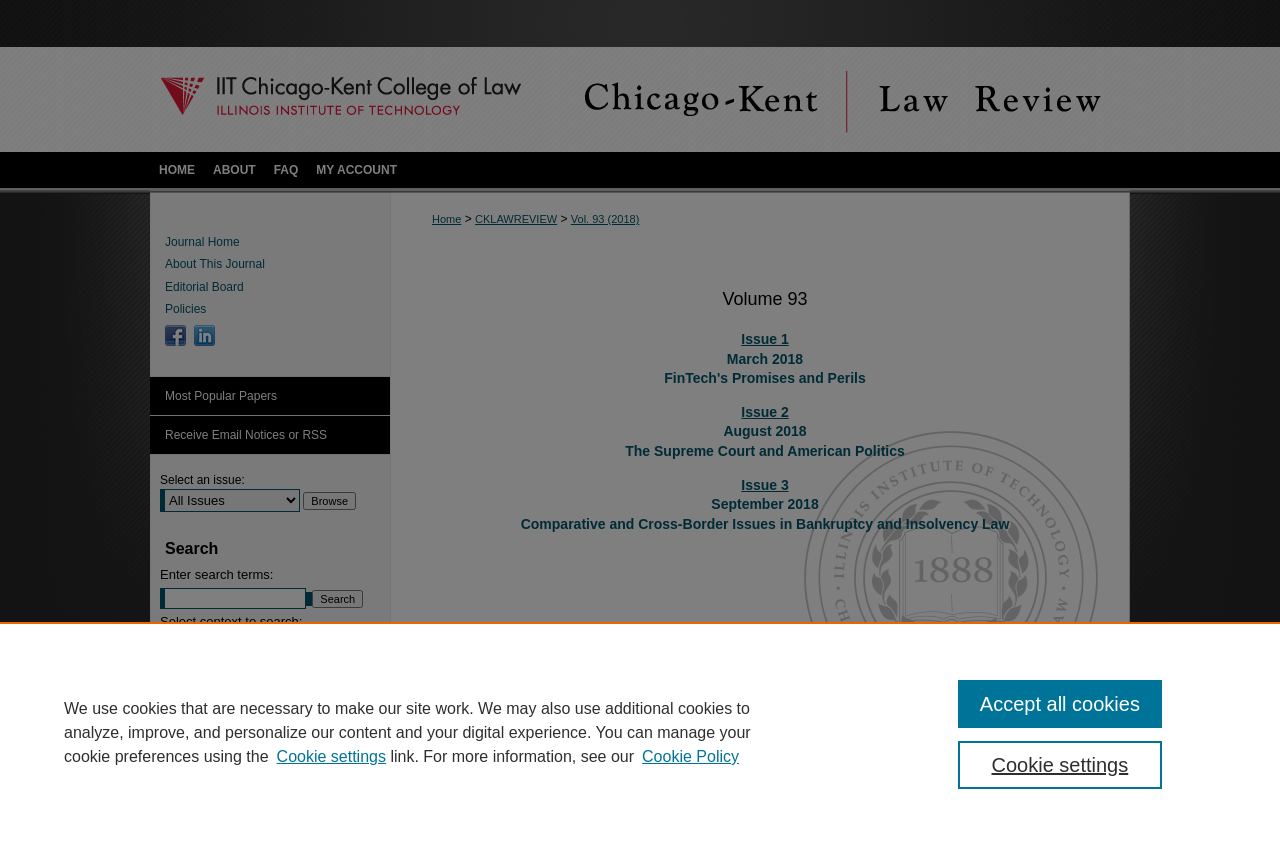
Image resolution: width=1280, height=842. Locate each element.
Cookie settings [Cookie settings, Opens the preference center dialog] (1060, 765)
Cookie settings (331, 756)
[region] (640, 732)
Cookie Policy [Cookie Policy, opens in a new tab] (690, 756)
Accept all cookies (1060, 704)
